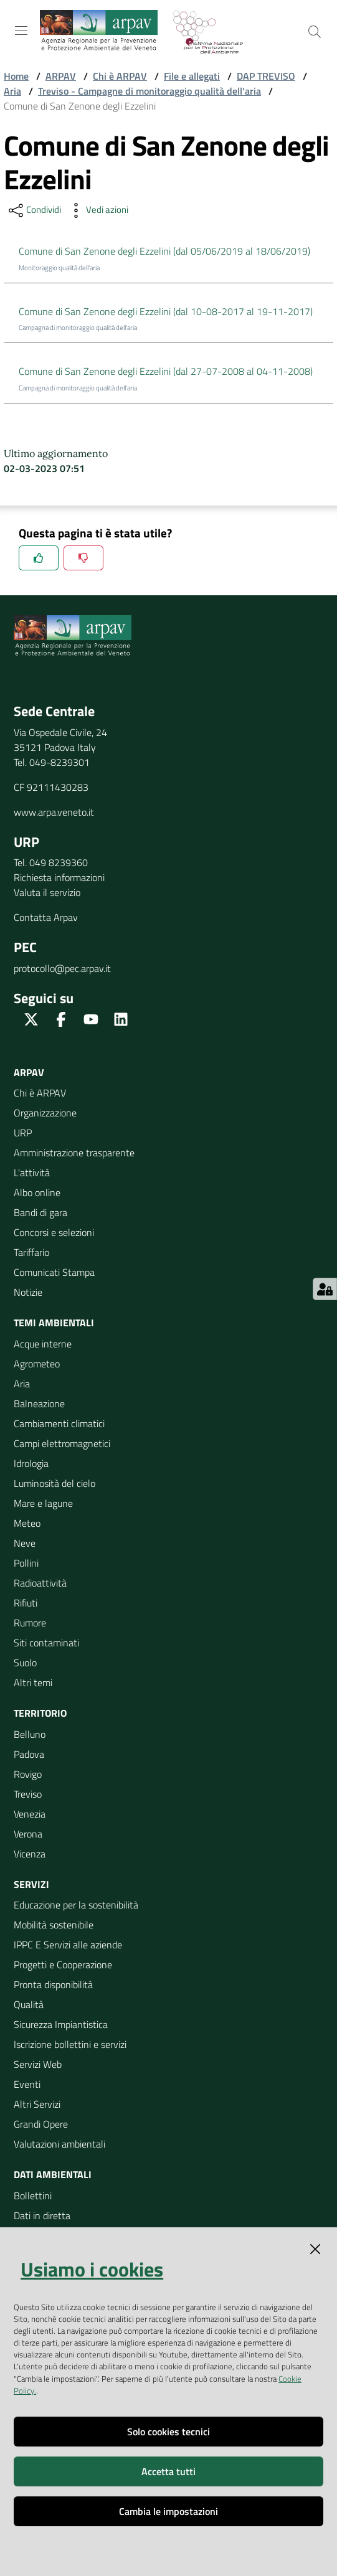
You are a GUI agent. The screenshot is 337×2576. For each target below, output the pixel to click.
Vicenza (29, 1853)
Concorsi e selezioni (54, 1232)
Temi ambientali (54, 1322)
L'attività (32, 1172)
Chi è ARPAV (120, 75)
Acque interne (43, 1343)
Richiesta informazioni (59, 877)
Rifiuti (25, 1602)
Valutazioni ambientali (59, 2143)
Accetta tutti (168, 2471)
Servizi (31, 1884)
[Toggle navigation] (21, 30)
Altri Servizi (37, 2104)
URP (23, 1132)
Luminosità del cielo (54, 1483)
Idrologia (31, 1463)
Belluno (29, 1734)
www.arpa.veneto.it (54, 811)
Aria (12, 90)
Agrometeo (37, 1363)
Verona (28, 1833)
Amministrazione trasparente (74, 1152)
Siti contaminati (46, 1642)
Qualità (29, 2004)
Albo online (37, 1192)
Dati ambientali (53, 2174)
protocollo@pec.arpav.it (62, 968)
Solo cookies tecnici (168, 2431)
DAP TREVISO (266, 75)
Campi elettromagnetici (62, 1443)
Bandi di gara (40, 1212)
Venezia (29, 1813)
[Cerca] (314, 31)
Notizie (28, 1292)
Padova (29, 1754)
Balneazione (39, 1403)
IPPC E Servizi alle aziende (68, 1944)
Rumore (30, 1622)
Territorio (40, 1713)
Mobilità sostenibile (53, 1924)
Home (16, 75)
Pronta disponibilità (53, 1984)
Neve (25, 1543)
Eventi (27, 2084)
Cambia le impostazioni (168, 2511)
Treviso (28, 1793)
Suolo (25, 1662)
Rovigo (28, 1774)
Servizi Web (38, 2064)
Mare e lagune (43, 1503)
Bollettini (33, 2195)
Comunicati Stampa (54, 1272)
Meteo (27, 1523)
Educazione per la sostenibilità (76, 1904)
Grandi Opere (41, 2123)
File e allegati (192, 75)
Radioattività (40, 1582)
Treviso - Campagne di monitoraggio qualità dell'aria (149, 90)
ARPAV (60, 75)
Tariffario (31, 1252)
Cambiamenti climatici (59, 1423)
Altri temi (33, 1682)
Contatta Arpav (46, 917)
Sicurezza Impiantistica (61, 2024)
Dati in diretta (42, 2215)
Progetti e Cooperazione (63, 1964)
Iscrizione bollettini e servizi (70, 2044)
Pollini (26, 1562)
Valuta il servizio (47, 892)
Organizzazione (45, 1112)
